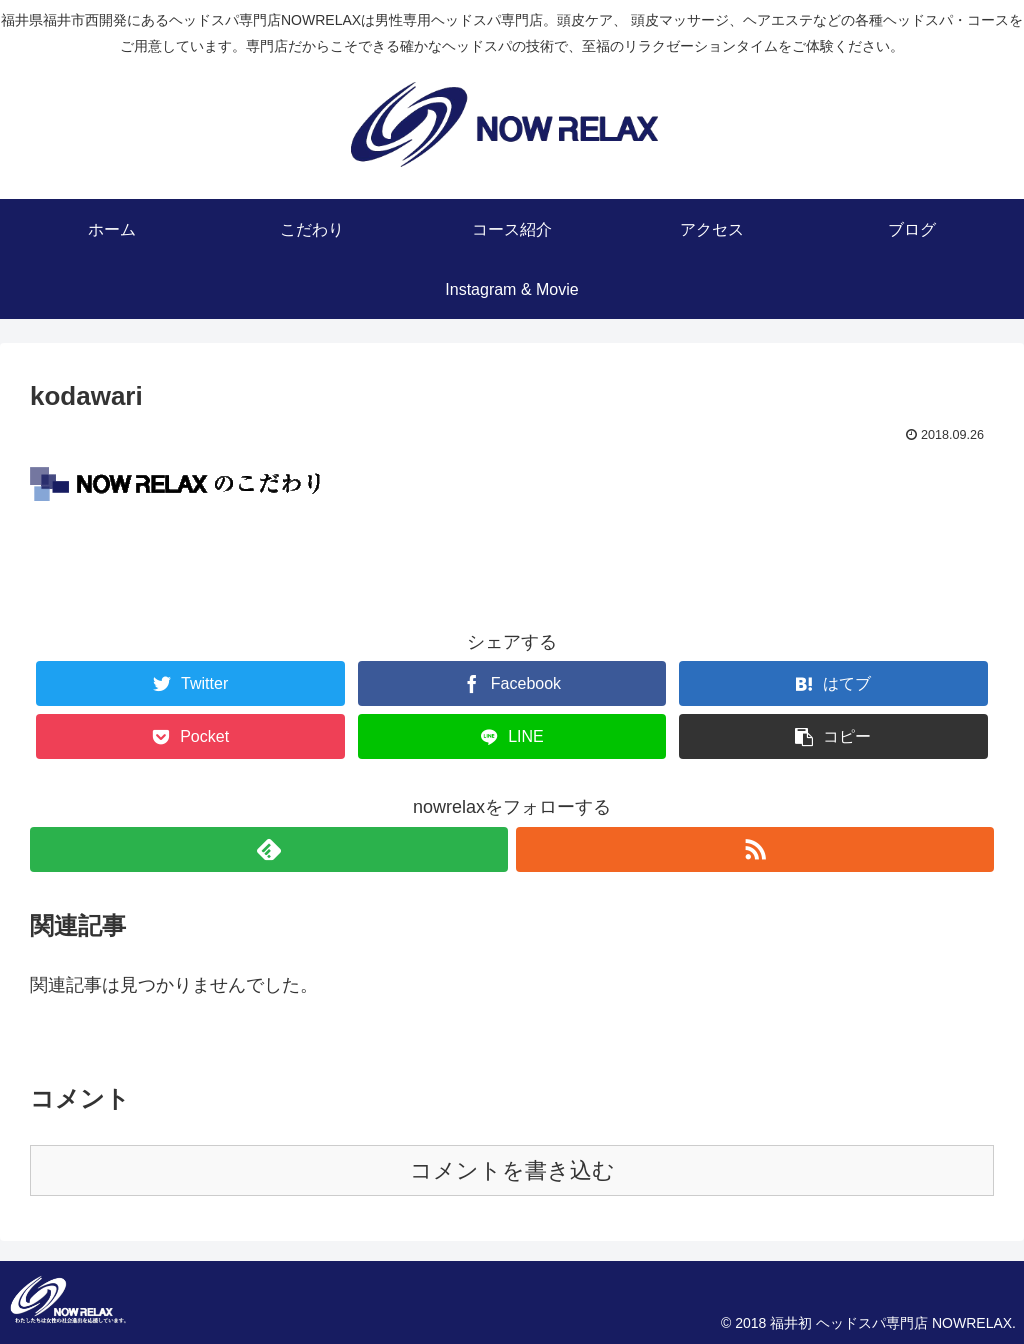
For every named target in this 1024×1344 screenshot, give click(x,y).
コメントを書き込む (512, 1170)
